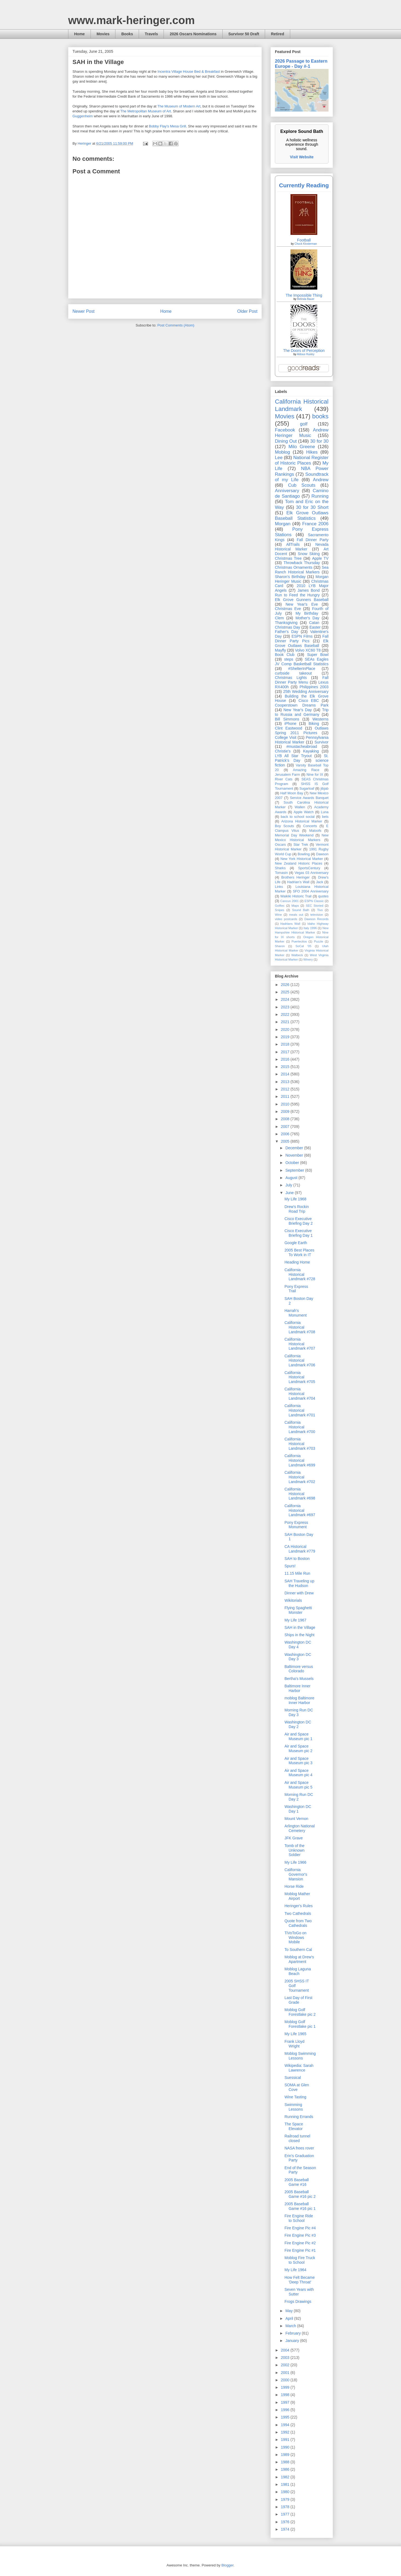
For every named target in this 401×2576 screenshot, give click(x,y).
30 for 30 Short (312, 507)
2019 (285, 1037)
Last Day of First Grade (298, 2000)
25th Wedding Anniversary (306, 691)
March (291, 2326)
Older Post (247, 311)
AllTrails (293, 544)
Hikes (312, 452)
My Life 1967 (295, 1620)
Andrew (321, 479)
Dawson (322, 854)
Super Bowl (318, 654)
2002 (285, 2365)
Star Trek (301, 845)
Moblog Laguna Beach (297, 1971)
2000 (285, 2380)
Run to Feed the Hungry (297, 595)
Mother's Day (307, 618)
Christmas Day (287, 627)
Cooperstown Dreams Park (302, 705)
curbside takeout (293, 673)
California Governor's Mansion (295, 1874)
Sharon (280, 946)
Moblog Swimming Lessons (300, 2055)
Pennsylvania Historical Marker (302, 739)
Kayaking (311, 751)
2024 (285, 999)
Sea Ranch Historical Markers (302, 569)
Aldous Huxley (305, 354)
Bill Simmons (287, 719)
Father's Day (286, 631)
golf (303, 424)
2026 (285, 984)
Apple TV (320, 558)
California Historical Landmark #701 (299, 1410)
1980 (285, 2492)
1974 (285, 2529)
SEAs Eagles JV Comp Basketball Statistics (302, 661)
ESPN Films (302, 636)
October (292, 1162)
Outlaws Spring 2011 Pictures (302, 730)
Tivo (320, 910)
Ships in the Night (299, 1635)
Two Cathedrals (297, 1913)
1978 (285, 2507)
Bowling (304, 854)
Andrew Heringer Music (302, 432)
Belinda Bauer (305, 299)
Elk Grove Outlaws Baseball (302, 643)
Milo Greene (301, 446)
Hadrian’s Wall (298, 882)
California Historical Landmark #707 (299, 1344)
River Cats (283, 779)
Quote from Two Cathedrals (298, 1923)
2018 (285, 1044)
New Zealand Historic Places (298, 863)
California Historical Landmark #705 (299, 1377)
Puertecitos (299, 941)
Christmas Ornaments (293, 567)
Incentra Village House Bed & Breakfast (189, 71)
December (294, 1148)
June (290, 1193)
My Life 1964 (295, 2270)
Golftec (279, 905)
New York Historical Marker (301, 859)
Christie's (282, 751)
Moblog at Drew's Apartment (299, 1959)
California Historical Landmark (302, 405)
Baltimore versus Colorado (298, 1668)
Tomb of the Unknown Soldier (294, 1850)
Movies (103, 34)
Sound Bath (300, 910)
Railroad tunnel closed (297, 2138)
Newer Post (83, 311)
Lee (279, 457)
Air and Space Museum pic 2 (298, 1748)
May (289, 2311)
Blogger (227, 2565)
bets (325, 817)
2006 (285, 1134)
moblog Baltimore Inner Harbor (299, 1700)
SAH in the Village (299, 1627)
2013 (285, 1082)
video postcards (286, 919)
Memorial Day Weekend (294, 835)
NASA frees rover (299, 2148)
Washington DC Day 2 (297, 1724)
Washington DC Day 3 (297, 1656)
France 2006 (315, 523)
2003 (285, 2357)
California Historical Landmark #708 (299, 1327)
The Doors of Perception (304, 350)
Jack (319, 882)
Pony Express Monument (296, 1524)
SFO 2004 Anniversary (311, 891)
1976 (285, 2522)
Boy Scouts (284, 826)
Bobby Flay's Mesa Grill (167, 126)
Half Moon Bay (291, 793)
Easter (314, 627)
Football (304, 240)
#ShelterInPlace (301, 668)
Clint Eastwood (288, 728)
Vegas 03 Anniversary (312, 873)
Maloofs (315, 831)
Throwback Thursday (301, 563)
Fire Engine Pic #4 (300, 2228)
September (295, 1170)
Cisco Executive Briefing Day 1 (298, 1233)
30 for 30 (319, 441)
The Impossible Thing (304, 295)
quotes (323, 896)
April (289, 2318)
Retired (277, 34)
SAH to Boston (297, 1558)
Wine (278, 914)
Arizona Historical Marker (301, 821)
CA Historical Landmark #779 (299, 1548)
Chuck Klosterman (306, 243)
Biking (314, 723)
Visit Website (302, 157)
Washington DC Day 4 (297, 1644)
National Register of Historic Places (302, 460)
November (294, 1155)
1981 (285, 2484)
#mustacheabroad (301, 746)
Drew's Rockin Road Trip (296, 1208)
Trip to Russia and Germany (302, 712)
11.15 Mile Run (297, 1573)
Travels (151, 34)
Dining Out (286, 441)
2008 (285, 1119)
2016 (285, 1059)
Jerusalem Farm (287, 775)
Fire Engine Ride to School (298, 2218)
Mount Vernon (296, 1818)
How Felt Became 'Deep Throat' (299, 2279)
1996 (285, 2410)
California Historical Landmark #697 (299, 1510)
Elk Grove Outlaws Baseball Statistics (302, 515)
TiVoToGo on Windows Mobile (295, 1937)
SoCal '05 (303, 946)
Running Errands (298, 2116)
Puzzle (318, 941)
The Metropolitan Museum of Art (145, 111)
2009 (285, 1111)
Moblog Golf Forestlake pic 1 (300, 2024)
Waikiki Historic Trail (296, 896)
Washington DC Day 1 (297, 1808)
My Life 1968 (295, 1199)
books (320, 416)
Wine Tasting (295, 2097)
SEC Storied (314, 905)
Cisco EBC (308, 700)
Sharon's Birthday (290, 576)
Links (279, 887)
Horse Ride (294, 1886)
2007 (285, 1126)
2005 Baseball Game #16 (296, 2182)
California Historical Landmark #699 (299, 1460)
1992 (285, 2432)
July (289, 1185)
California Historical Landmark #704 (299, 1394)
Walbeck (297, 955)
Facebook (285, 430)
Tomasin (281, 873)
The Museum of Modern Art (179, 106)
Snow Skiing (309, 554)
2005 (285, 1141)
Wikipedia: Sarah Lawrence (298, 2067)
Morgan (282, 523)
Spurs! (289, 1566)
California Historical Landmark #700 (299, 1427)
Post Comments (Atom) (175, 325)
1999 (285, 2387)
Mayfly (280, 650)
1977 (285, 2514)
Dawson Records (316, 919)
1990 (285, 2447)
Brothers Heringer (295, 877)
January (292, 2340)
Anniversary (287, 490)
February (293, 2333)
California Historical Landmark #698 (299, 1494)
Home (79, 34)
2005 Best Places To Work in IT (299, 1252)
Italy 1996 (310, 928)
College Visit (285, 737)
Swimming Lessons (293, 2106)
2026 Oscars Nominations (193, 34)
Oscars (280, 845)
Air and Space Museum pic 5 (298, 1784)
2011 (285, 1096)
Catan (314, 622)
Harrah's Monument (295, 1312)
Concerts (310, 826)
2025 (285, 992)
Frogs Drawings (297, 2301)
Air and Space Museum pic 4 (298, 1772)
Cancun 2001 (289, 901)
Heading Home (297, 1262)
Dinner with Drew (299, 1593)
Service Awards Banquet (309, 798)
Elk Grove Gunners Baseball (302, 599)
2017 (285, 1052)
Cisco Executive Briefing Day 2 (298, 1221)
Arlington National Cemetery (299, 1828)
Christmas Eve (288, 608)
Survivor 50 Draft (243, 34)
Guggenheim (82, 116)
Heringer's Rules (298, 1906)
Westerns (320, 719)
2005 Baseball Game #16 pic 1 (300, 2206)
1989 (285, 2454)
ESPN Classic (314, 901)
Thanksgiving (286, 622)
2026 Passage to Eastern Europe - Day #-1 (301, 64)
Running (320, 496)
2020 (285, 1029)
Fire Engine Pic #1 (300, 2250)
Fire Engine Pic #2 (300, 2243)
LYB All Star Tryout (293, 756)
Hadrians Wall (290, 923)
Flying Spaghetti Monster (298, 1610)
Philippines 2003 (314, 687)
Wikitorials (293, 1600)
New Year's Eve (302, 604)
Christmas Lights (291, 677)
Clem (279, 618)
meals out (296, 914)
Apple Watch (303, 812)
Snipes (279, 910)
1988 (285, 2462)
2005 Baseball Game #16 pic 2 (300, 2194)
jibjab (325, 788)
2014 (285, 1074)
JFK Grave (293, 1838)
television (316, 914)
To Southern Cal (298, 1949)
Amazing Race (306, 770)
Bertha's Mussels (298, 1678)
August (291, 1177)
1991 (285, 2439)
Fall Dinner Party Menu (302, 679)
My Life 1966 (295, 1862)
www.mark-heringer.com (131, 20)
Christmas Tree (288, 558)
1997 (285, 2402)
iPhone (290, 723)
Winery (308, 959)
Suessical (292, 2077)
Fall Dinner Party (313, 540)
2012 (285, 1089)
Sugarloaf (307, 788)
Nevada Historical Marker (302, 546)
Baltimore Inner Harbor (297, 1688)
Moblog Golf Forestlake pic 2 (300, 2012)
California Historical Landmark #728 (299, 1274)
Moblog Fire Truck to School (299, 2260)
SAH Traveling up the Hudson (299, 1583)
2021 (285, 1022)
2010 (285, 1104)
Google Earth (295, 1243)
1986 (285, 2469)
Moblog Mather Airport (297, 1896)
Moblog (282, 452)
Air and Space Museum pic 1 (298, 1736)
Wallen (300, 807)
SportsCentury (309, 868)
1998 (285, 2395)
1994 (285, 2425)
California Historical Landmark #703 (299, 1444)
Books (127, 34)
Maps (295, 905)
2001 (285, 2372)
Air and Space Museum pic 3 (298, 1760)
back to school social (298, 817)
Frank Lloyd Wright (294, 2043)
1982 (285, 2477)
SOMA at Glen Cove (296, 2087)
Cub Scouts (301, 485)
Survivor (322, 742)
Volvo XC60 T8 (308, 650)
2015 (285, 1066)
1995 (285, 2417)
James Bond (308, 590)
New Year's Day (297, 710)
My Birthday (306, 613)
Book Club (284, 654)
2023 (285, 1007)
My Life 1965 (295, 2034)
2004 (285, 2350)
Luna (325, 812)
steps (288, 659)
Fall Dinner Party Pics (302, 638)
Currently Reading (304, 185)
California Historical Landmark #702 (299, 1477)
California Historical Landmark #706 (299, 1360)
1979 (285, 2499)
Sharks (280, 868)
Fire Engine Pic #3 (300, 2235)
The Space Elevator (293, 2126)
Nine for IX (315, 775)
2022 (285, 1014)
